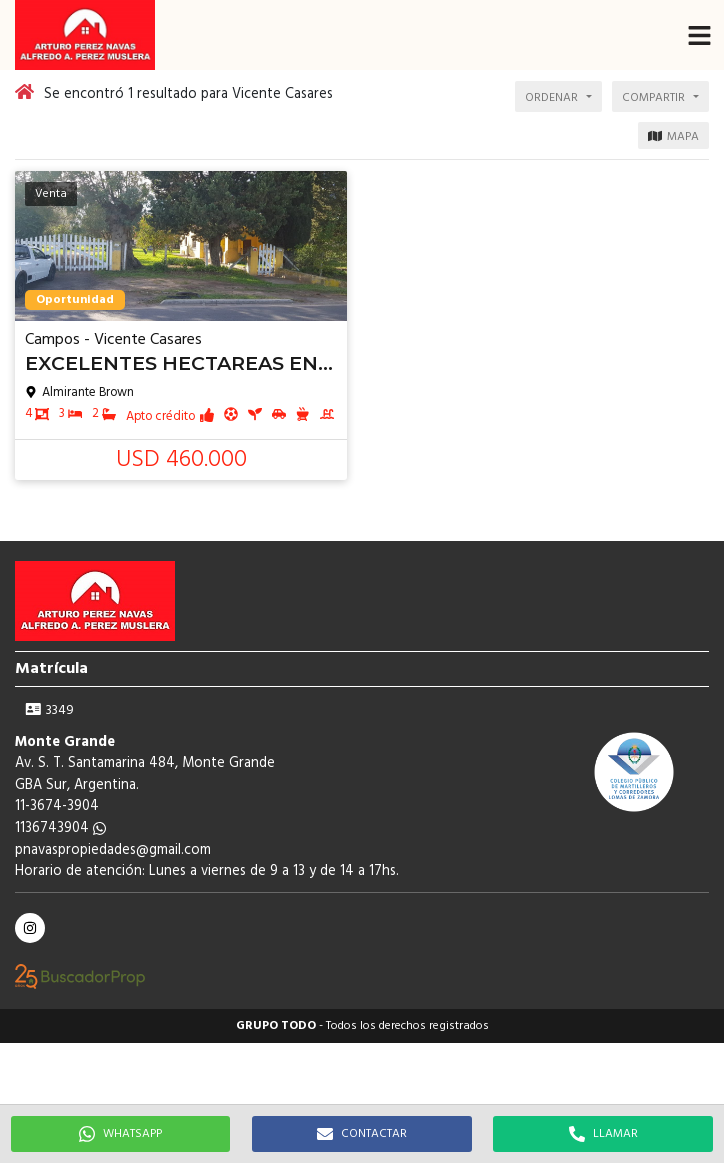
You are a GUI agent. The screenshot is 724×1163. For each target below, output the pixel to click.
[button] (699, 35)
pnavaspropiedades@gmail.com (113, 850)
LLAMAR (603, 1134)
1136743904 (60, 828)
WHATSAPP (120, 1134)
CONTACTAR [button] (362, 1134)
